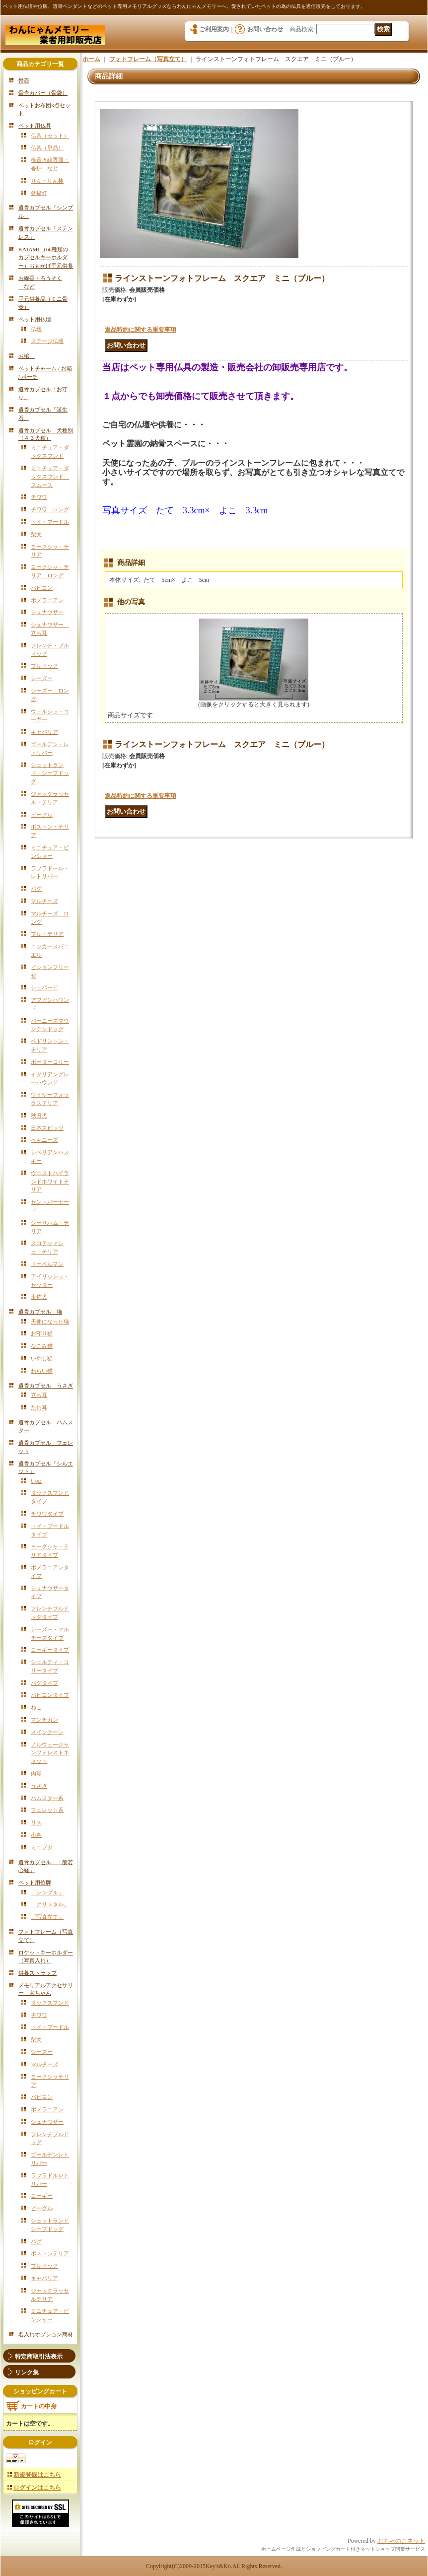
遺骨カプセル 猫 (40, 1312)
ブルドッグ (44, 666)
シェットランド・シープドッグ (50, 773)
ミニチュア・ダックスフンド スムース (50, 476)
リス (36, 1822)
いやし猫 (42, 1358)
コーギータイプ (50, 1650)
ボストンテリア (50, 2253)
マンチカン (44, 1720)
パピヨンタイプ (50, 1695)
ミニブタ (42, 1847)
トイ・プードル (50, 522)
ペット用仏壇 (34, 319)
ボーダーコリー (50, 1062)
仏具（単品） (47, 147)
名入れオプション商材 (45, 2334)
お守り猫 (42, 1333)
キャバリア (44, 732)
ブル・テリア (47, 934)
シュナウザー (47, 612)
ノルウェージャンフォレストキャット (50, 1752)
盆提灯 (39, 193)
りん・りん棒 (47, 181)
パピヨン (42, 588)
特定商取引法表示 (39, 2356)
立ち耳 (39, 1395)
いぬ (36, 1481)
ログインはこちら (37, 2487)
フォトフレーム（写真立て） (148, 59)
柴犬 (36, 534)
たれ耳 (39, 1407)
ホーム (91, 59)
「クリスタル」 (50, 1904)
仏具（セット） (50, 136)
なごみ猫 (42, 1346)
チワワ (39, 497)
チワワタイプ (47, 1514)
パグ (36, 889)
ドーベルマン (47, 1264)
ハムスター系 (47, 1798)
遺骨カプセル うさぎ (45, 1386)
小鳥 (36, 1835)
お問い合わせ (265, 29)
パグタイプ (44, 1683)
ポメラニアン (47, 600)
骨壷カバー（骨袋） (43, 93)
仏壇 (36, 329)
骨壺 (23, 80)
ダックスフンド (50, 2003)
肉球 (36, 1773)
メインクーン (47, 1732)
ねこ (36, 1707)
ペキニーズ (44, 1140)
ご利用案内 (214, 29)
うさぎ (39, 1786)
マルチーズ (44, 901)
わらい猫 (42, 1371)
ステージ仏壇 (47, 341)
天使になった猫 (50, 1321)
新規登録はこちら (37, 2474)
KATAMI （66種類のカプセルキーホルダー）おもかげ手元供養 (45, 257)
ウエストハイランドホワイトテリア (50, 1181)
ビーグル (42, 815)
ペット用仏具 (34, 126)
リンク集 (27, 2372)
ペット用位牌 (34, 1882)
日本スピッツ (47, 1128)
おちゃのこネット (401, 2540)
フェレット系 (47, 1810)
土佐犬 (39, 1297)
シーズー (42, 678)
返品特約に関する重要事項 (140, 329)
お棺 (26, 356)
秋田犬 (39, 1115)
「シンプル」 (47, 1892)
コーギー (42, 2196)
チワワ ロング (50, 509)
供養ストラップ (37, 1973)
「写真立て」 (47, 1917)
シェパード (44, 987)
